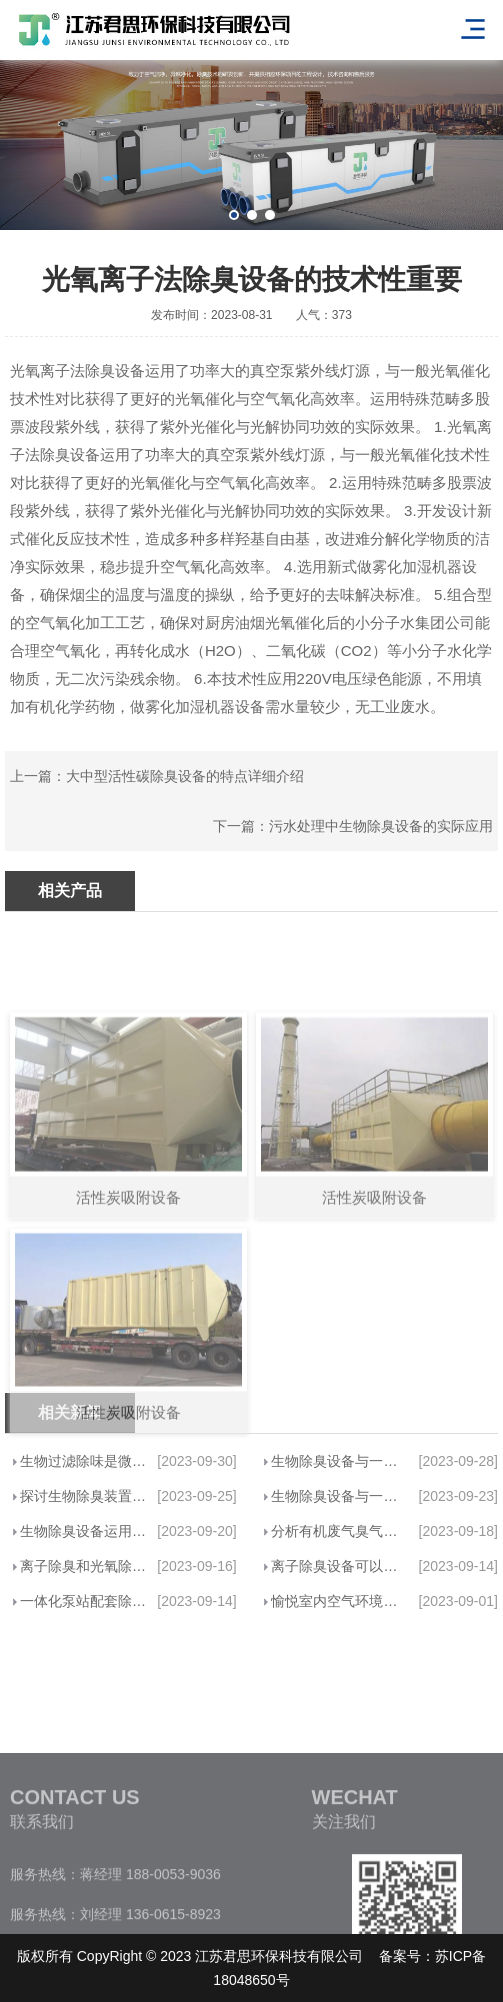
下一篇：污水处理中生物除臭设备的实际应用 (353, 826)
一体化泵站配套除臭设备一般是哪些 (85, 1601)
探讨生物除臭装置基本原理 (85, 1496)
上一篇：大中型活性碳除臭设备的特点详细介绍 (157, 776)
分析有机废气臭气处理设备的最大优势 (339, 1531)
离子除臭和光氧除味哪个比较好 (85, 1566)
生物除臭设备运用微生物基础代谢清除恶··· (85, 1531)
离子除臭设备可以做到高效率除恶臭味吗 (339, 1566)
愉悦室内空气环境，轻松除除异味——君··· (339, 1601)
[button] (234, 215)
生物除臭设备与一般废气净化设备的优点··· (339, 1461)
